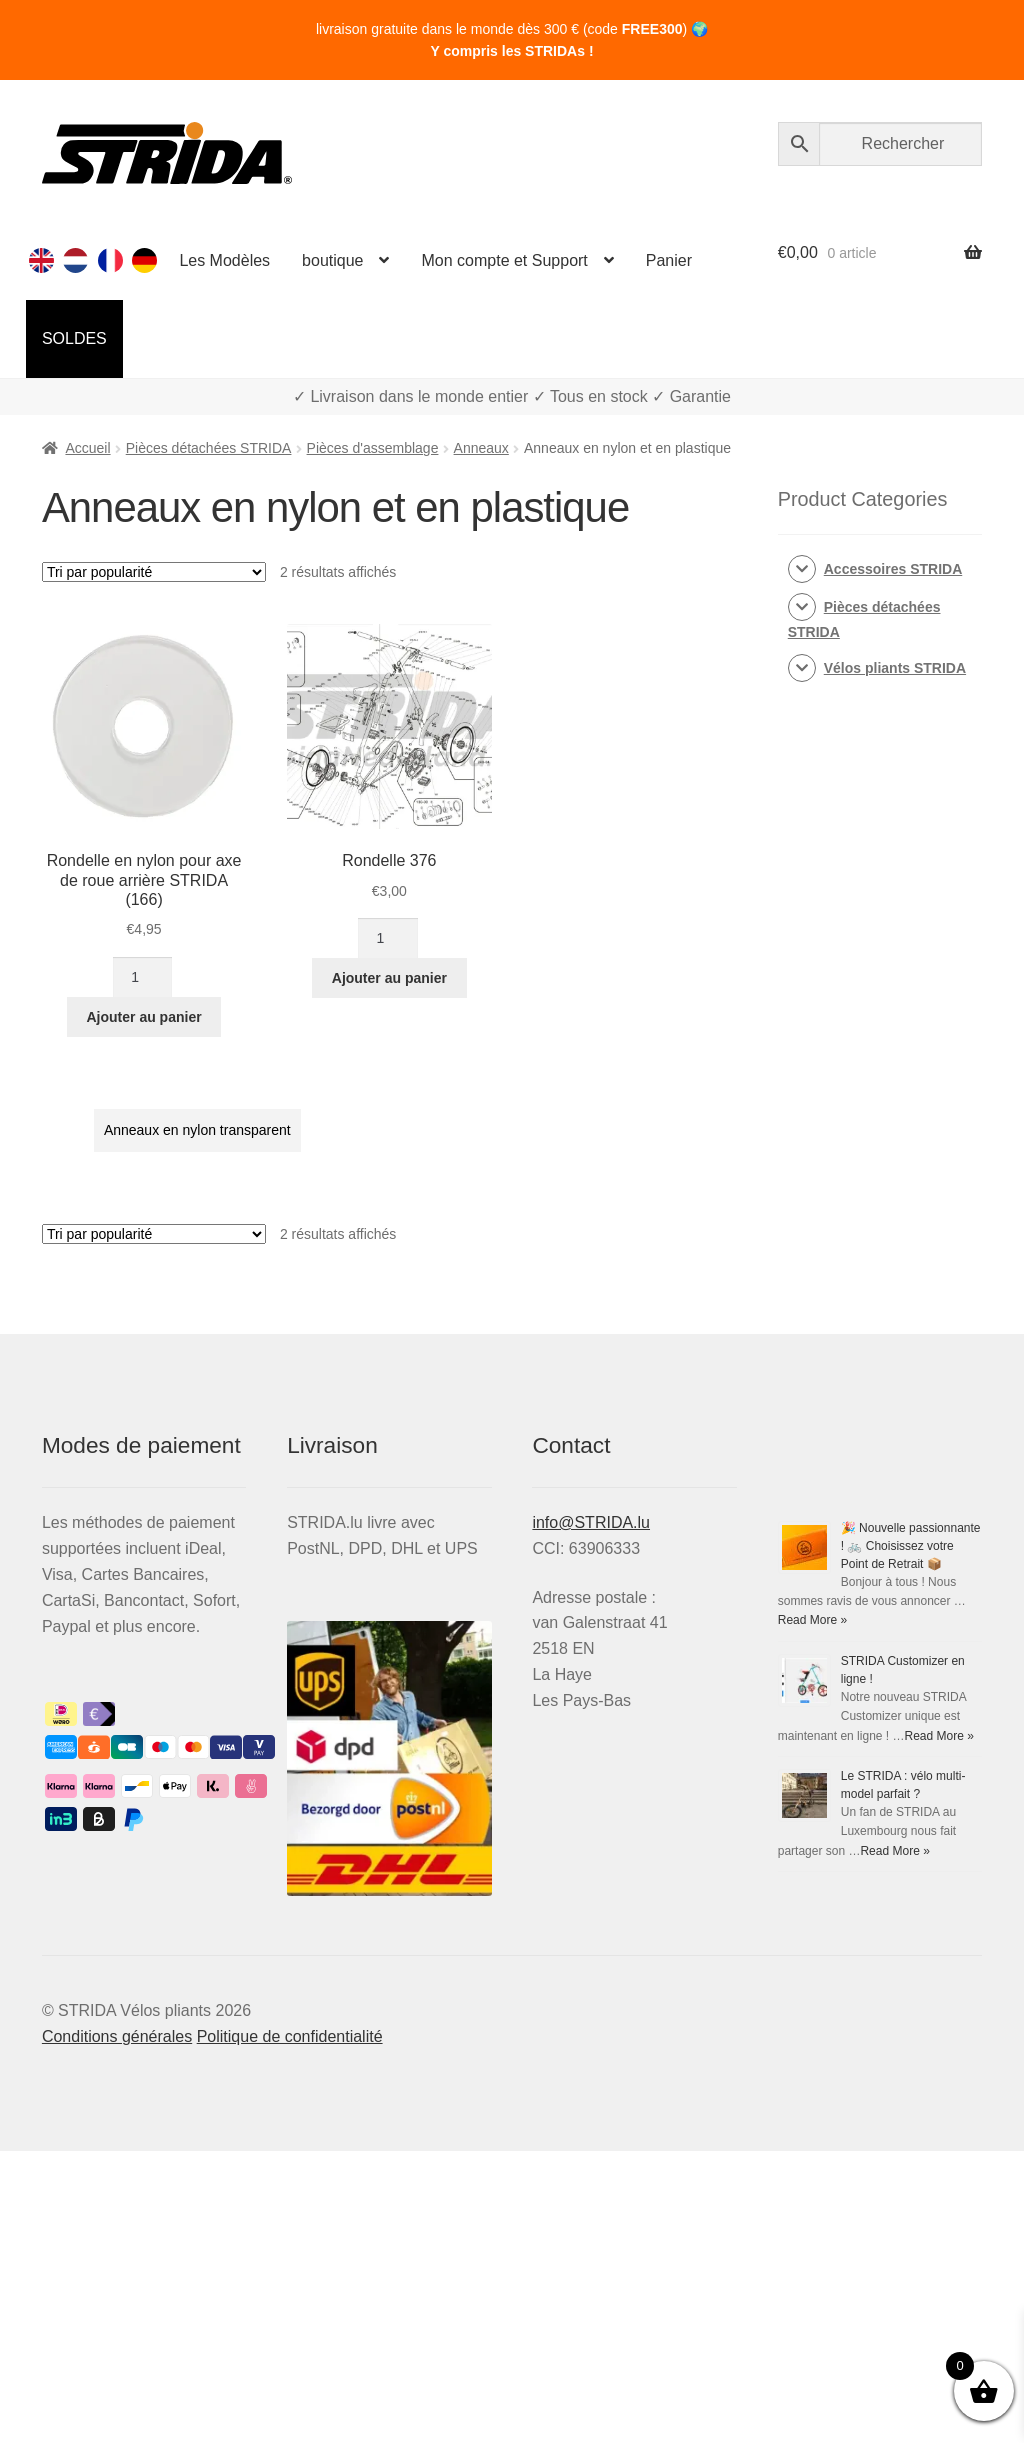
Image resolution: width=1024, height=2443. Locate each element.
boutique (332, 260)
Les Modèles (224, 260)
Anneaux (481, 448)
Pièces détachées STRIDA (209, 448)
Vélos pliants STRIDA (895, 668)
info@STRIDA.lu (591, 1522)
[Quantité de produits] (142, 977)
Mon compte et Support (504, 260)
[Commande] (154, 572)
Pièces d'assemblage (373, 448)
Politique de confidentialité (290, 2036)
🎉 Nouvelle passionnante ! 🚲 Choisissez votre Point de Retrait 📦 (911, 1546)
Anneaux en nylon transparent (197, 1130)
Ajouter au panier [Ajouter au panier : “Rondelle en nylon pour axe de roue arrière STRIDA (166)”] (144, 1017)
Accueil (87, 448)
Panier (669, 260)
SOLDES (74, 338)
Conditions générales (117, 2036)
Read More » (812, 1620)
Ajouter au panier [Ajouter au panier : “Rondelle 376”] (389, 978)
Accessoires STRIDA (893, 569)
